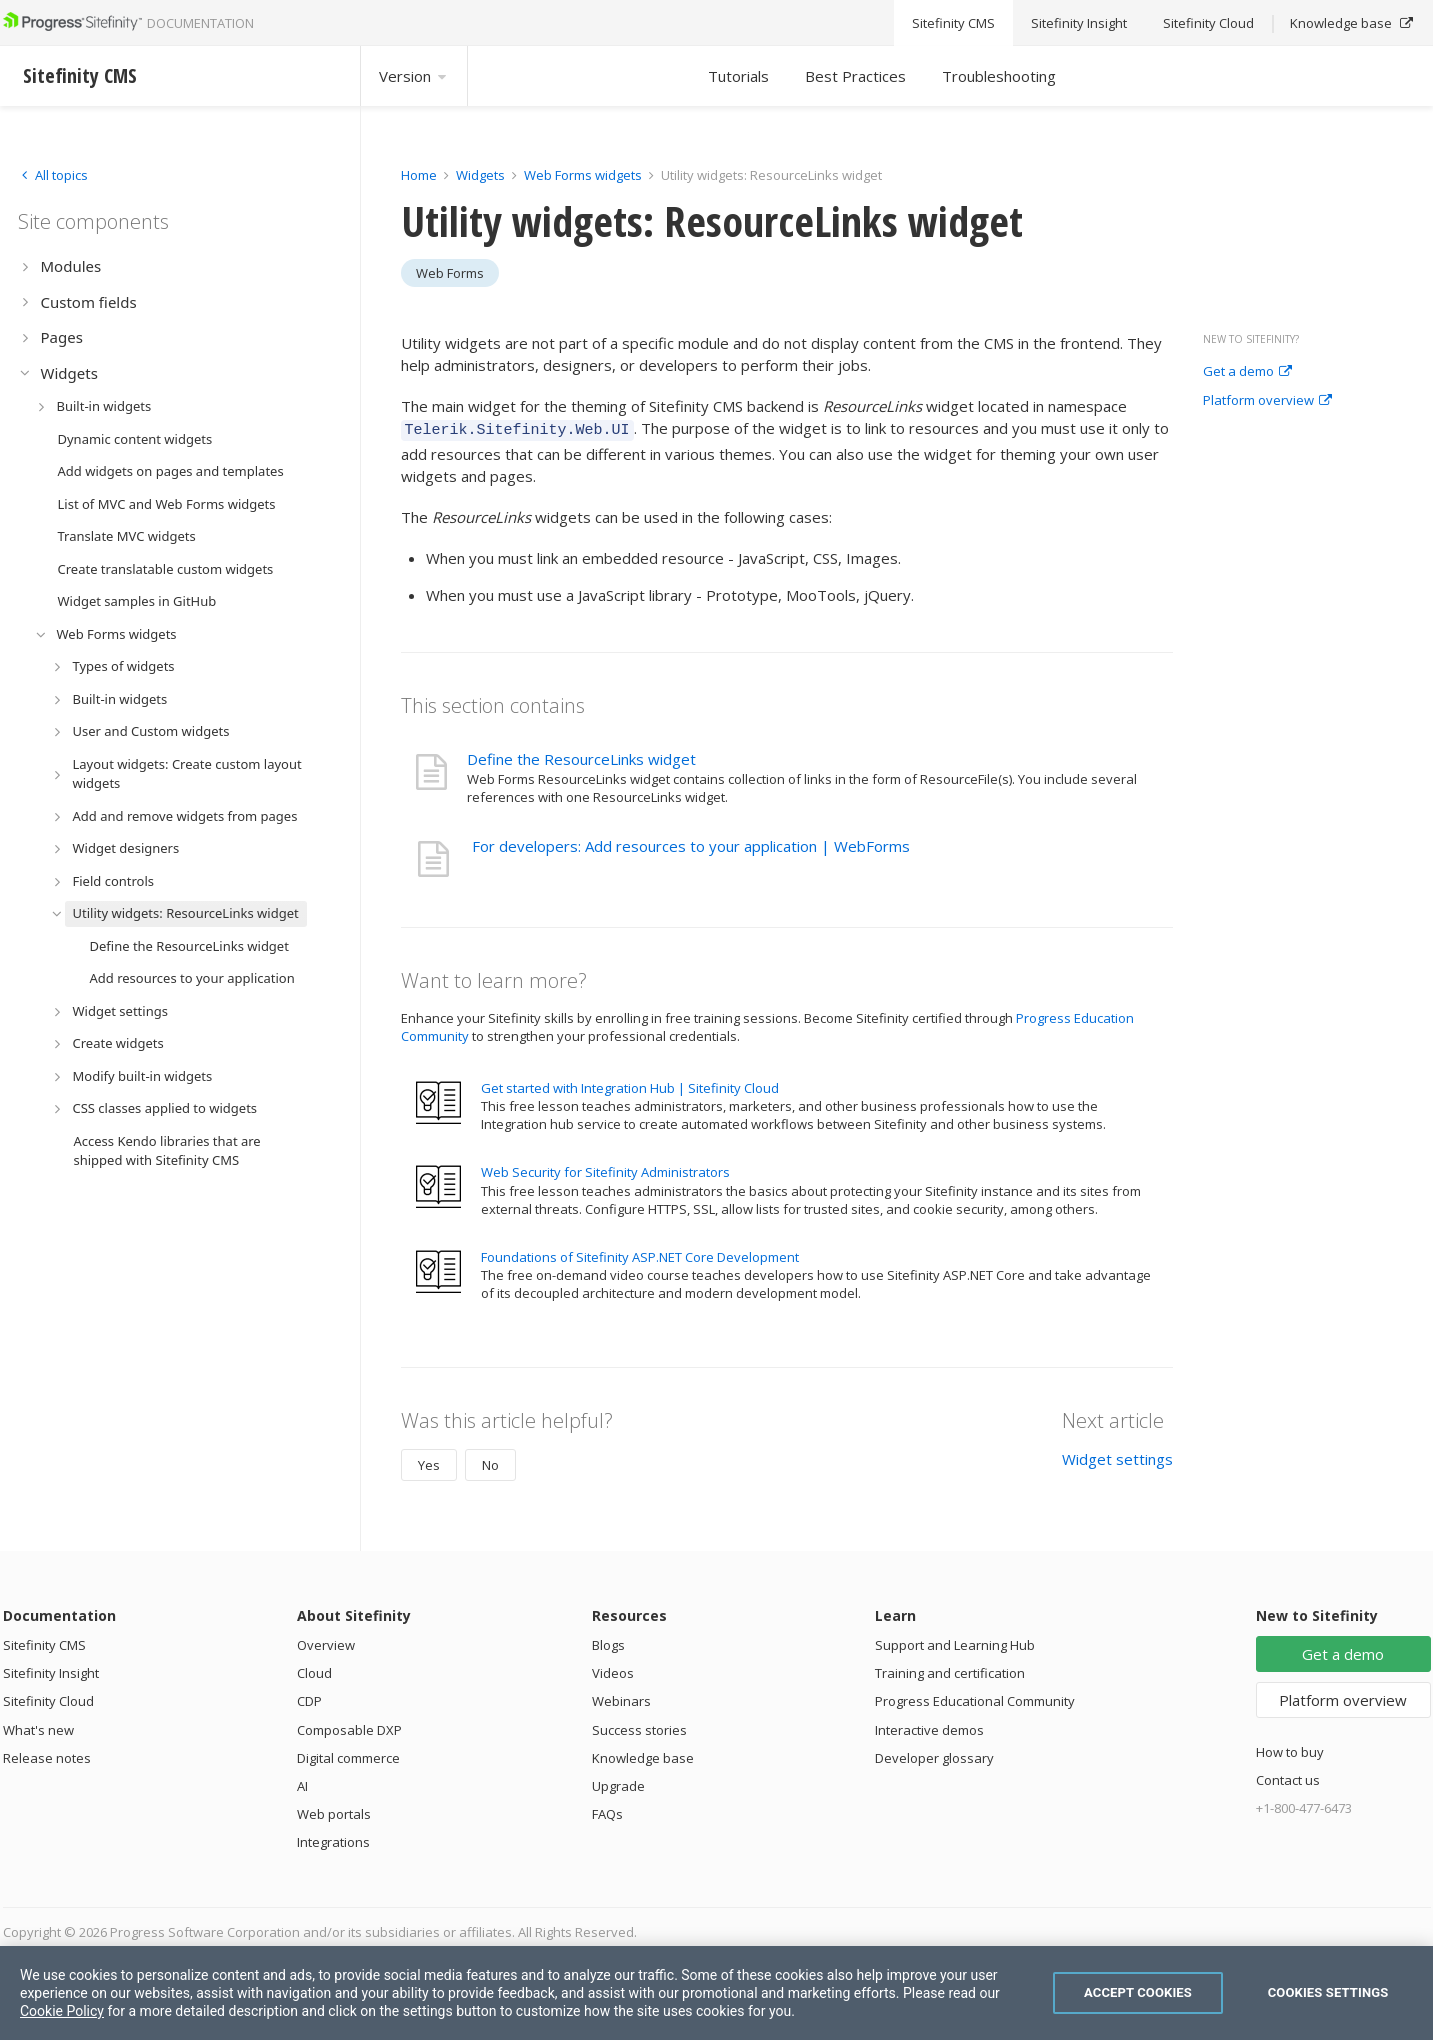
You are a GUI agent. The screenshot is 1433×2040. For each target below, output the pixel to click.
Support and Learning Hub (955, 1642)
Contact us (1288, 1777)
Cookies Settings (1328, 1992)
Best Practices (855, 76)
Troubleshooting (999, 76)
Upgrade (618, 1783)
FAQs (607, 1811)
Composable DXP (349, 1727)
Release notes (47, 1755)
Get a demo (1247, 372)
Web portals (334, 1811)
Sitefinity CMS (44, 1642)
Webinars (621, 1698)
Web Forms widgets (583, 175)
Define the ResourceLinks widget (581, 756)
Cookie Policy (62, 2011)
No (490, 1462)
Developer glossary (934, 1755)
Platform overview (1267, 401)
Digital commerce (348, 1755)
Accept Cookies (1138, 1992)
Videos (613, 1670)
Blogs (608, 1642)
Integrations (333, 1839)
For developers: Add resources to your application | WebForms (691, 843)
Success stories (639, 1727)
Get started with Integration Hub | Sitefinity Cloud (630, 1085)
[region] (716, 1993)
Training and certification (950, 1670)
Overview (326, 1642)
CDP (309, 1698)
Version (414, 76)
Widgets (480, 175)
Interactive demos (929, 1727)
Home (419, 175)
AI (302, 1783)
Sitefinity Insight (51, 1670)
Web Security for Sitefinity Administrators (605, 1169)
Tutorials (738, 76)
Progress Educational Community (975, 1698)
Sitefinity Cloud (48, 1698)
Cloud (314, 1670)
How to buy (1290, 1749)
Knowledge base (643, 1755)
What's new (38, 1727)
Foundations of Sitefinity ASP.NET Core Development (640, 1254)
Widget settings (1117, 1456)
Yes (429, 1462)
